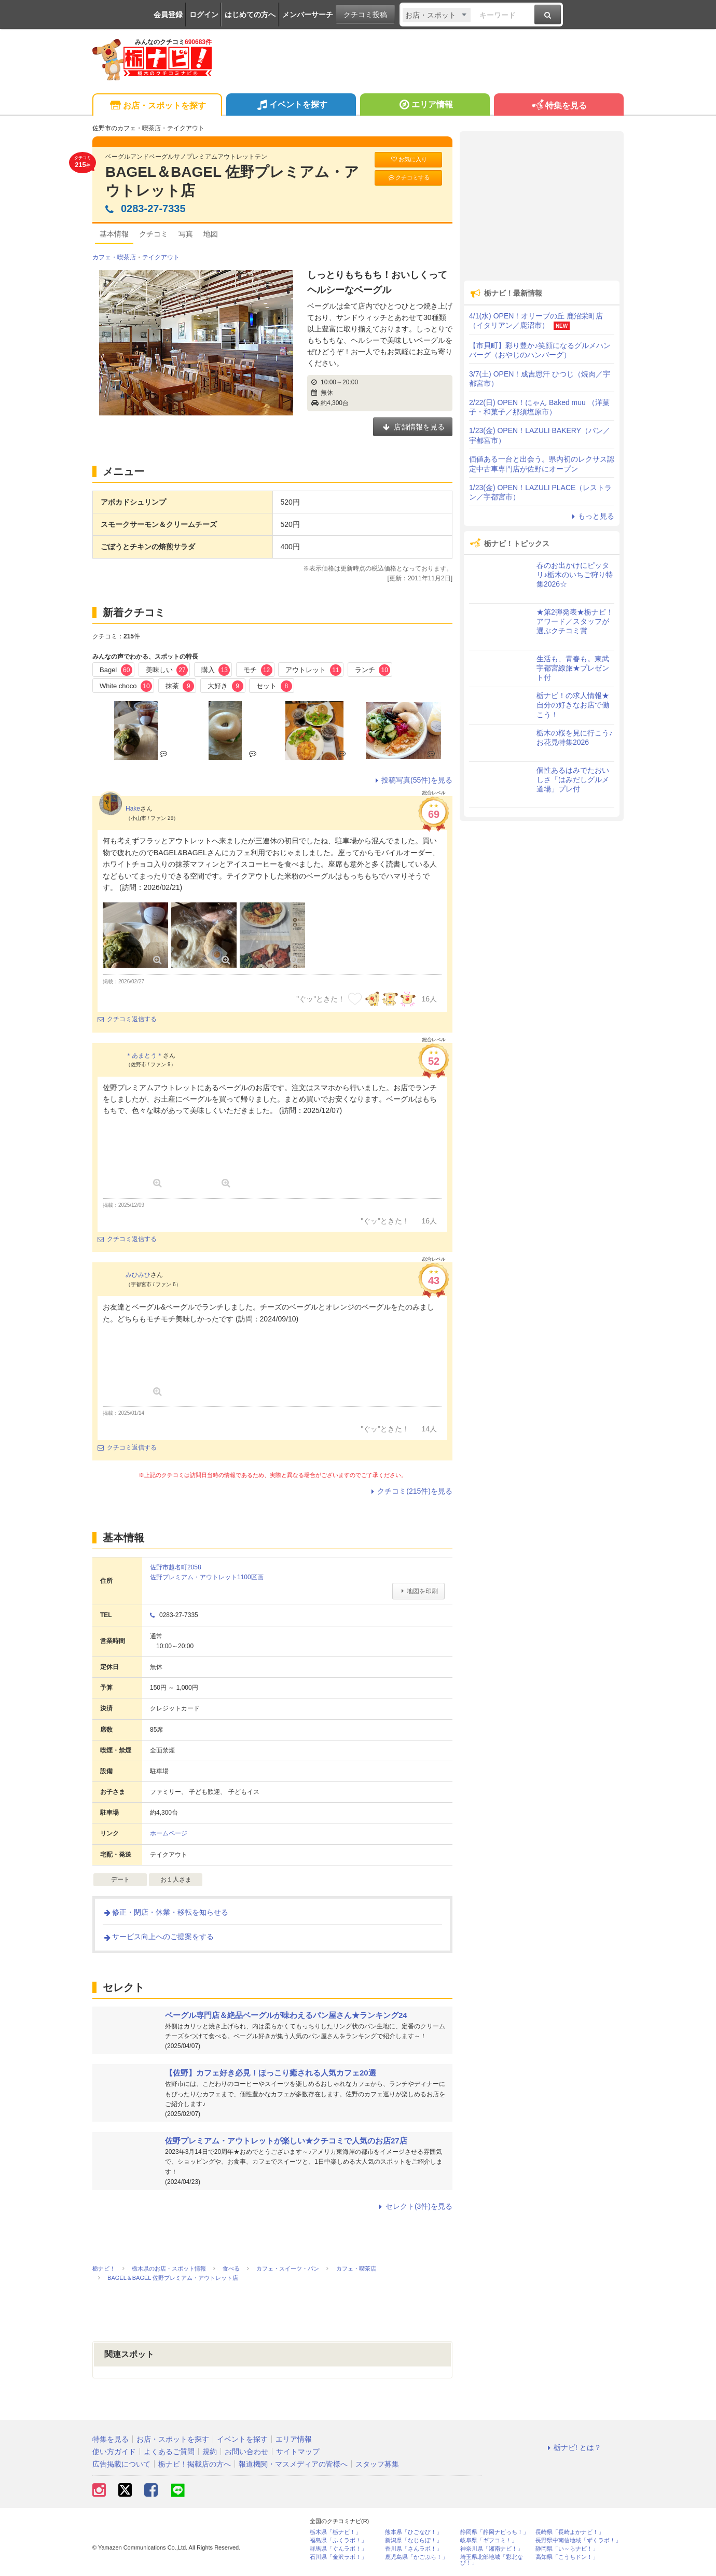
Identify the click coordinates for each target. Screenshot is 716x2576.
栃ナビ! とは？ (572, 2447)
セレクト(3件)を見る (414, 2206)
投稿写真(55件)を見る (412, 780)
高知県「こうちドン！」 (566, 2557)
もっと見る (591, 516)
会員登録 (168, 14)
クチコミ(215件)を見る (410, 1491)
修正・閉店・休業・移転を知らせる (165, 1912)
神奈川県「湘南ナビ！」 (491, 2549)
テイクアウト (161, 257)
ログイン (203, 14)
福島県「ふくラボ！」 (338, 2540)
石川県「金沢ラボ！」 (338, 2557)
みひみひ (138, 1274)
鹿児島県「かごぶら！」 (416, 2557)
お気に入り (408, 159)
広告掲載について (121, 2464)
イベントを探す (291, 106)
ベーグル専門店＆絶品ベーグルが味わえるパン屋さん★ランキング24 (286, 2015)
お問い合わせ (246, 2451)
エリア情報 (424, 106)
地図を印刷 (418, 1591)
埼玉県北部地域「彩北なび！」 (491, 2560)
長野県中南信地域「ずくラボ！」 (578, 2540)
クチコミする (408, 177)
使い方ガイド (114, 2451)
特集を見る (558, 106)
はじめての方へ (250, 14)
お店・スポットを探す (156, 106)
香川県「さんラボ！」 (413, 2549)
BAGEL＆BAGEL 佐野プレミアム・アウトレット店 (232, 181)
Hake (133, 808)
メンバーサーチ (307, 14)
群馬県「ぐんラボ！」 (338, 2549)
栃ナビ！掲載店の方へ (194, 2464)
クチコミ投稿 (365, 14)
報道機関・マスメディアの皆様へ (293, 2464)
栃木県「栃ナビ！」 (335, 2532)
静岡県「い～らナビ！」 (566, 2549)
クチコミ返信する (127, 1019)
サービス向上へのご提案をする (158, 1936)
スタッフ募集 (377, 2464)
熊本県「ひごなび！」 (413, 2532)
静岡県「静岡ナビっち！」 (494, 2532)
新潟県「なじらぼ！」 (413, 2540)
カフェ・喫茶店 (114, 257)
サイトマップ (298, 2451)
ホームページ (168, 1833)
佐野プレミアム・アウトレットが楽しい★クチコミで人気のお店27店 (286, 2140)
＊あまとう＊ (144, 1055)
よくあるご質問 (169, 2451)
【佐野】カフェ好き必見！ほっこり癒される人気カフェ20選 (270, 2072)
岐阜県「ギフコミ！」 (488, 2540)
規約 (209, 2451)
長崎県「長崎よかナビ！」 (569, 2532)
